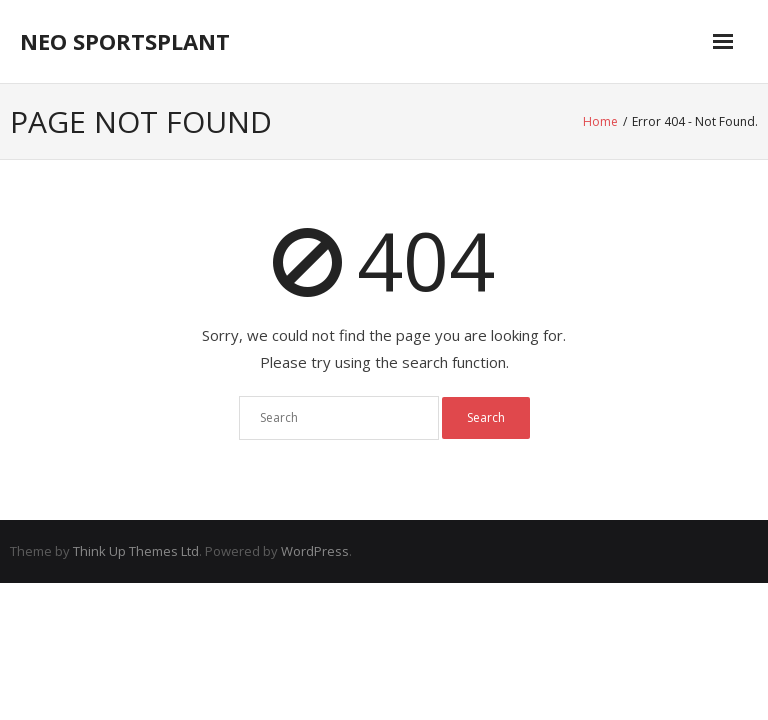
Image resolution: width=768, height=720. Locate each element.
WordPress (315, 551)
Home (600, 121)
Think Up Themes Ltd (136, 551)
